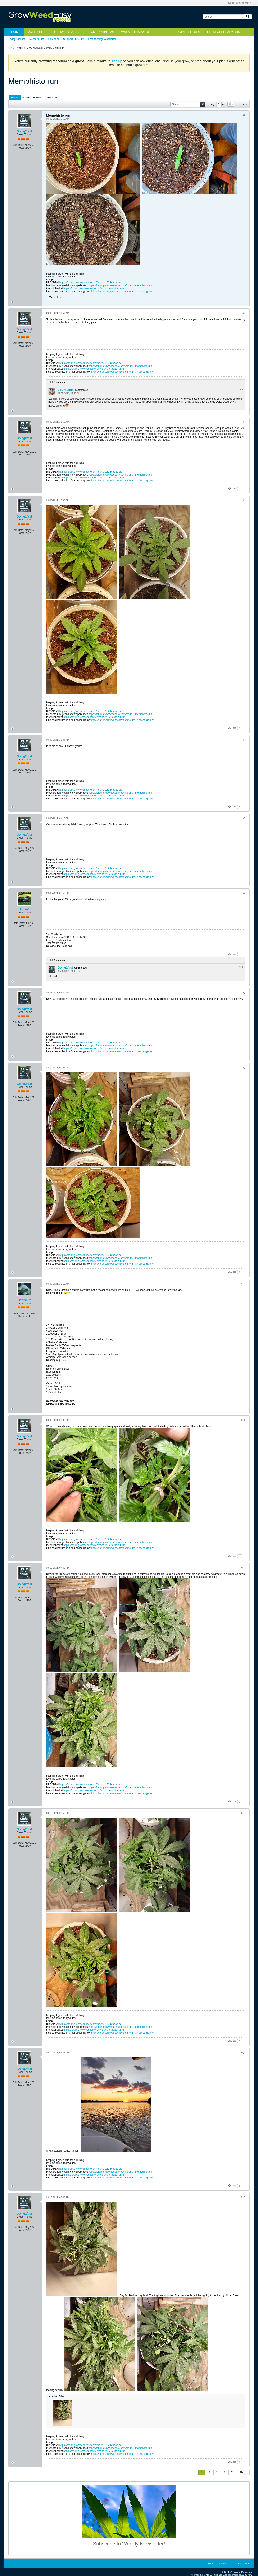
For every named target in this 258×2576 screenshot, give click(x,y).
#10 (243, 1283)
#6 (244, 818)
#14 (243, 2052)
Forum (19, 47)
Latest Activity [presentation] (33, 97)
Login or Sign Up (239, 2)
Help (210, 2563)
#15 (243, 2197)
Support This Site (73, 39)
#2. (240, 389)
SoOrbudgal (66, 389)
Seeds (161, 32)
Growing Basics (67, 32)
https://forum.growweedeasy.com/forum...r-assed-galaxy (122, 291)
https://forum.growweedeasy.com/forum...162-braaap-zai (90, 282)
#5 (244, 740)
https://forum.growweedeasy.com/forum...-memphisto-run (120, 285)
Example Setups (187, 32)
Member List (36, 39)
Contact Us (225, 2563)
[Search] (223, 16)
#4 (244, 500)
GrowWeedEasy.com (223, 32)
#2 (244, 313)
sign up (116, 61)
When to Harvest (135, 32)
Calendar (53, 39)
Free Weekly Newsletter (102, 39)
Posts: (21, 147)
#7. (240, 967)
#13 (243, 1813)
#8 (244, 992)
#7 (244, 893)
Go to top (243, 2563)
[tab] (14, 97)
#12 (243, 1567)
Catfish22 (24, 1300)
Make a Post (37, 32)
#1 (244, 115)
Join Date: (18, 144)
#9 (244, 1067)
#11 (243, 1420)
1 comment (60, 382)
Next (242, 2472)
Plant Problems (100, 32)
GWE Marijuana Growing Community (45, 47)
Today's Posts (16, 39)
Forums (14, 32)
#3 (244, 422)
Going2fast (24, 131)
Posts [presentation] (14, 97)
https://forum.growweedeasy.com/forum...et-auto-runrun (94, 288)
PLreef (24, 909)
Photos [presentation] (52, 97)
